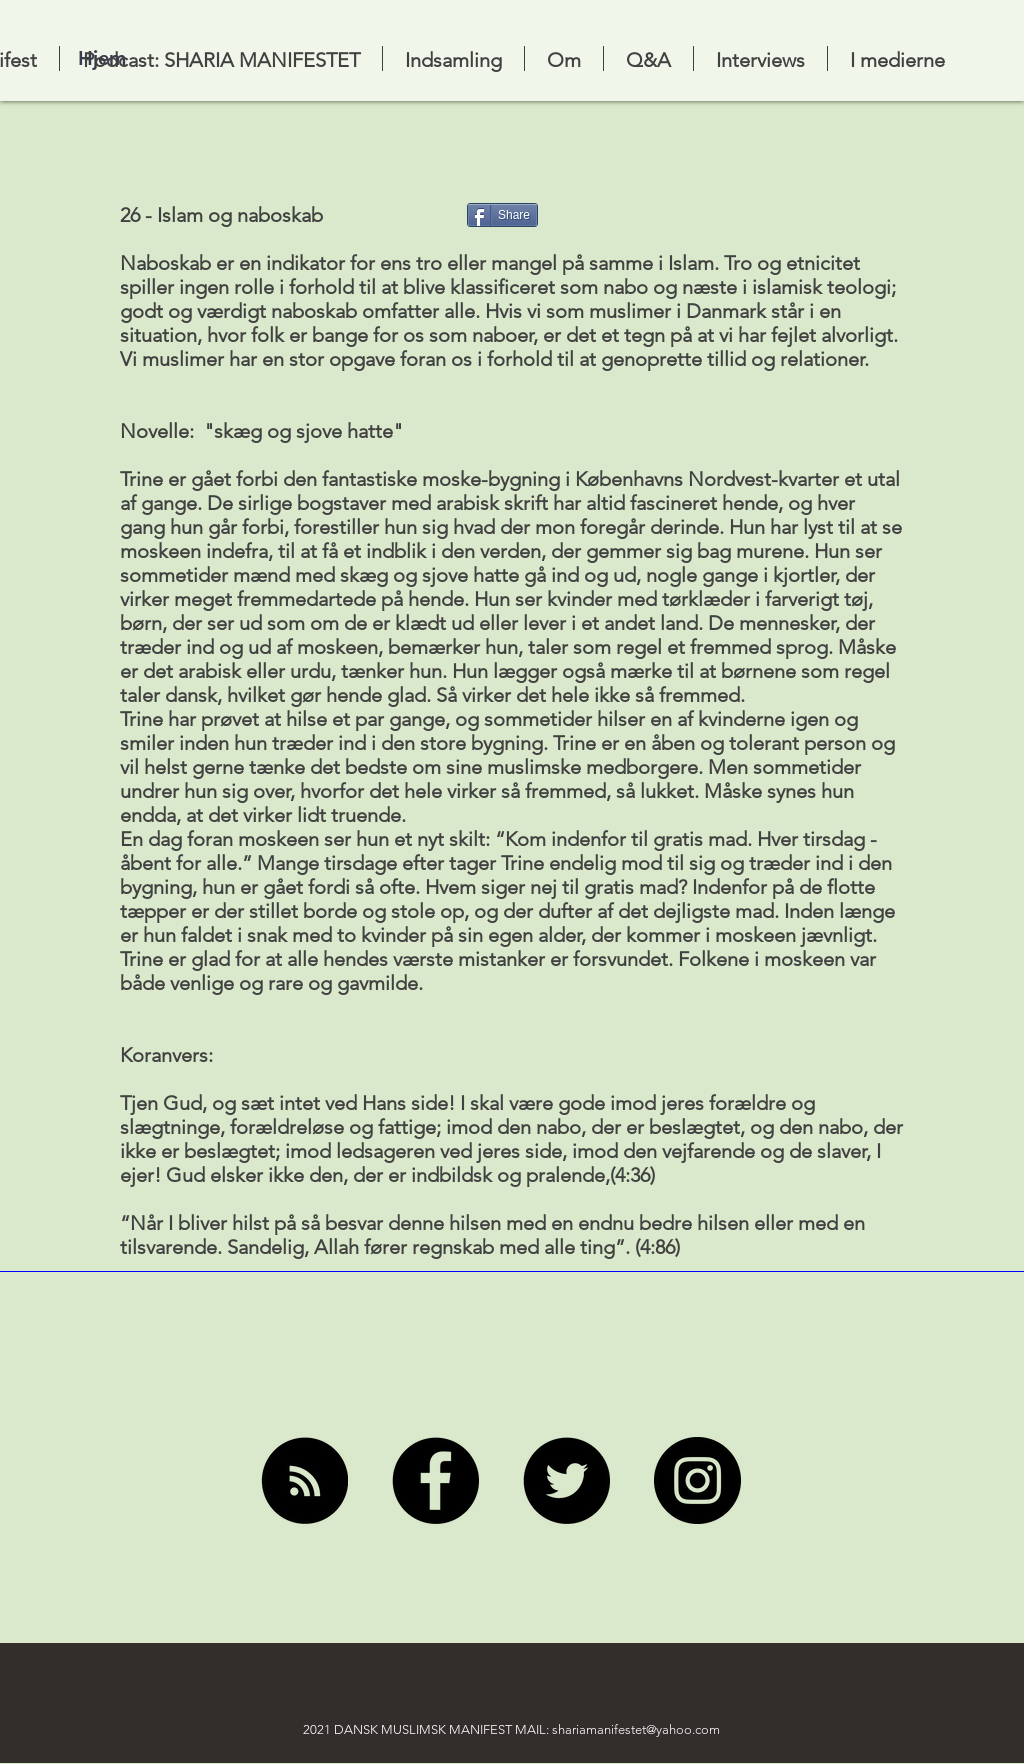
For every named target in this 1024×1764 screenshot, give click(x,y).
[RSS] (304, 1480)
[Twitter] (566, 1480)
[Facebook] (435, 1480)
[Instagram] (697, 1480)
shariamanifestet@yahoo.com (636, 1729)
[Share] (502, 215)
